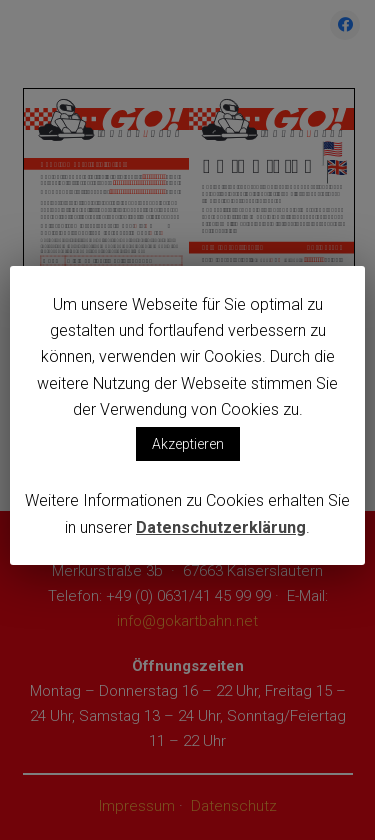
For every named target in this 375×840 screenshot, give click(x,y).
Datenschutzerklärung (221, 527)
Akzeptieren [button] (188, 444)
